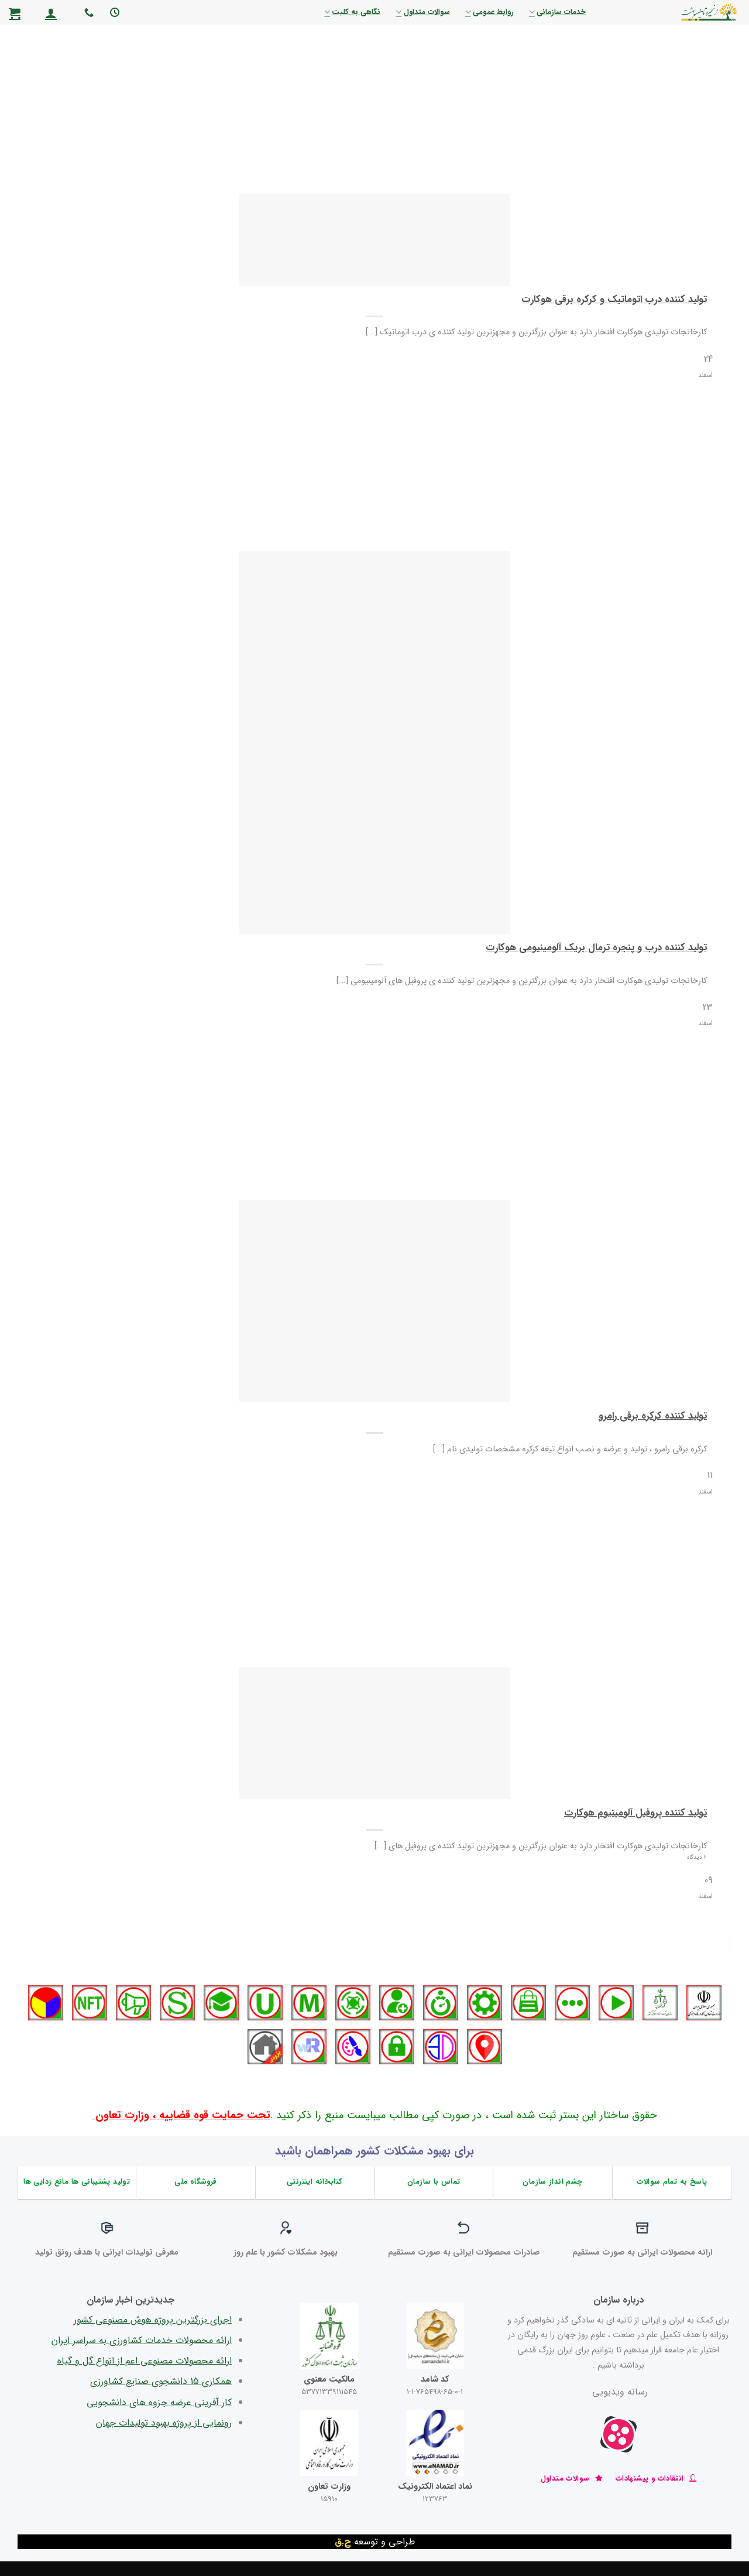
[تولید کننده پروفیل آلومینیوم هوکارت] (374, 1733)
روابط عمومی (489, 12)
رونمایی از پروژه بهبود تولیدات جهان (164, 2423)
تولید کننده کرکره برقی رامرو (653, 1416)
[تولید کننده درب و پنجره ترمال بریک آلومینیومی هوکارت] (374, 742)
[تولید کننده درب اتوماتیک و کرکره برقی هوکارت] (374, 240)
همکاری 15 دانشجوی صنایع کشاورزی (161, 2381)
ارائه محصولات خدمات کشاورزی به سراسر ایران (141, 2340)
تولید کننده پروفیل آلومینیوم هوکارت (635, 1813)
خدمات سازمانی (557, 12)
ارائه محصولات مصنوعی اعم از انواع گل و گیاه (144, 2361)
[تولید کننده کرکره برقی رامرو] (374, 1301)
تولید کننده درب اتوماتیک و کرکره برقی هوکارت (614, 300)
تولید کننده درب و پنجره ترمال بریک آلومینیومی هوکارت (596, 948)
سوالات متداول (422, 12)
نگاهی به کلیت (352, 12)
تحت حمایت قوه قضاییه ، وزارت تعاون (181, 2115)
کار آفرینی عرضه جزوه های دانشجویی (159, 2402)
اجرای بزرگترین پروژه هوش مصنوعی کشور (153, 2320)
